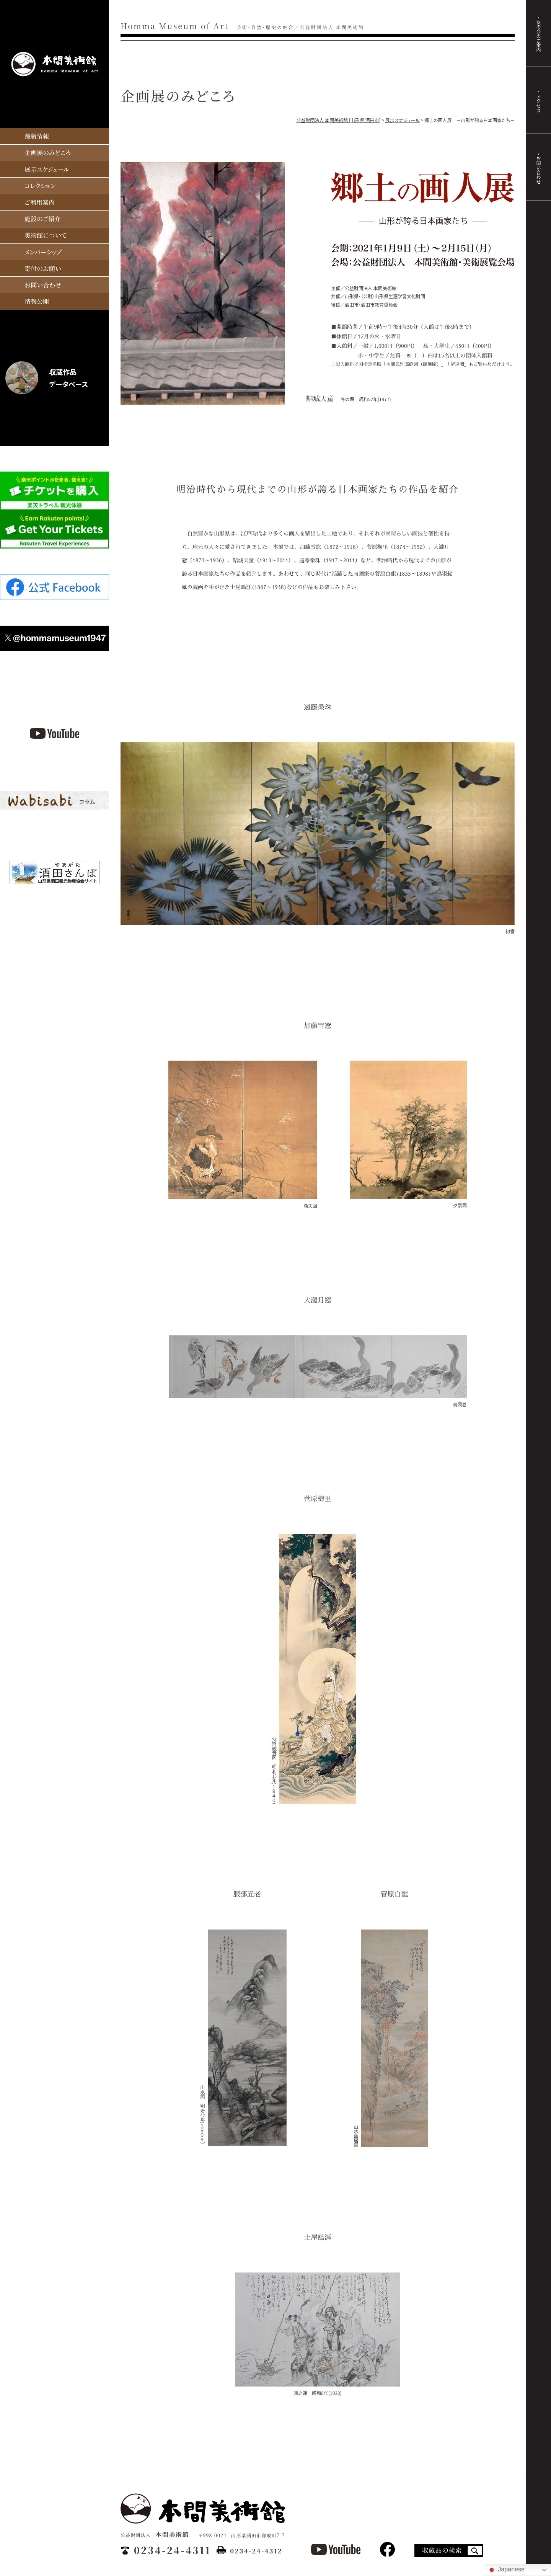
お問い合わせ (42, 282)
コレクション (39, 184)
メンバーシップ (42, 249)
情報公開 (36, 299)
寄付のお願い (42, 266)
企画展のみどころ (47, 151)
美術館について (45, 233)
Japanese (506, 2569)
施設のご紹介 (42, 216)
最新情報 (36, 134)
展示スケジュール (46, 167)
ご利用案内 (39, 200)
